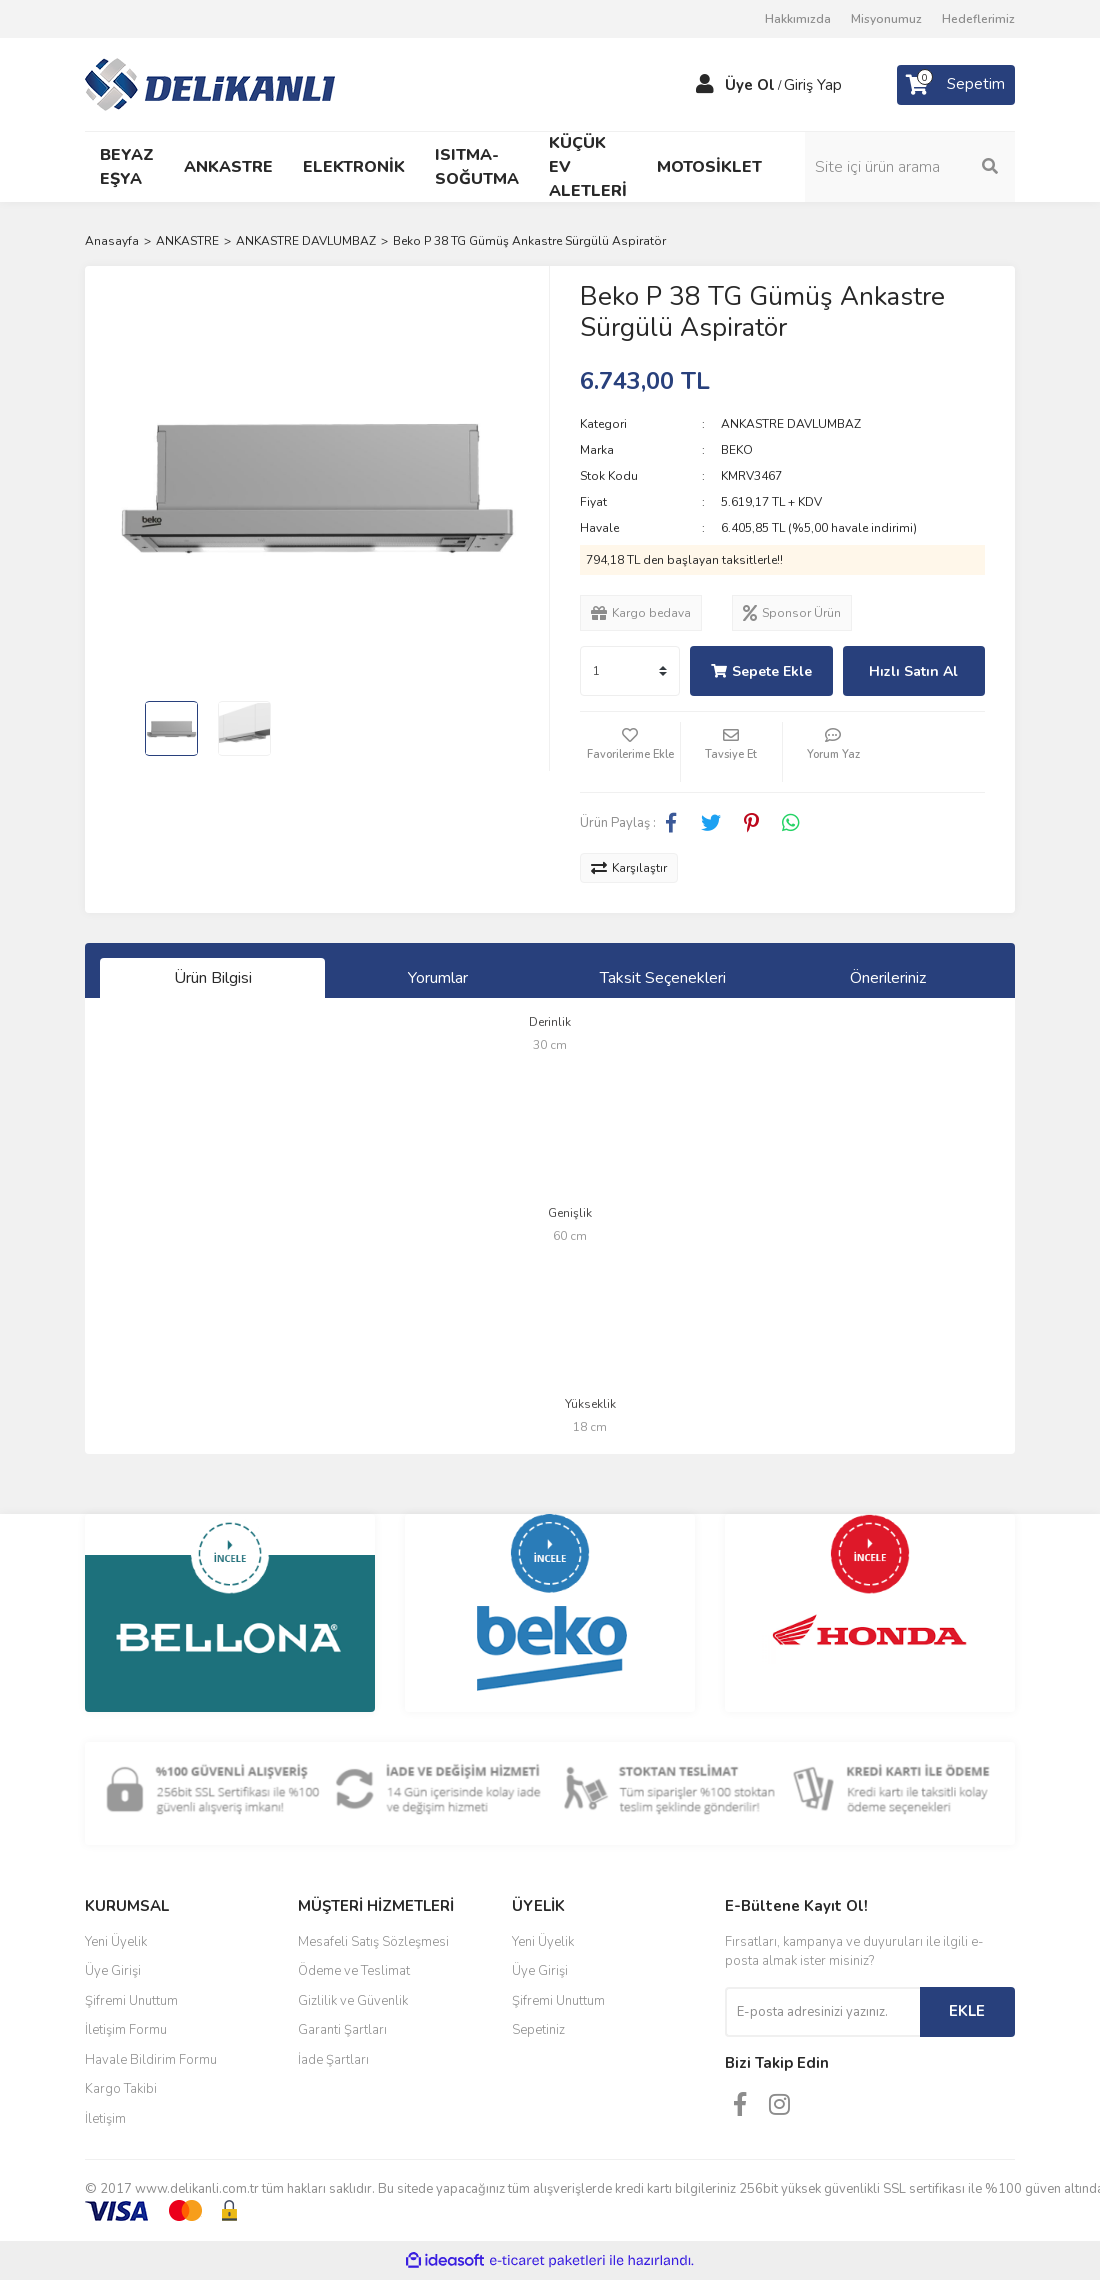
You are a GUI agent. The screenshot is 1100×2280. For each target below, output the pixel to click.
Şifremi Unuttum (131, 2001)
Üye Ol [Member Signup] (750, 85)
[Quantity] (630, 671)
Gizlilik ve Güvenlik (353, 2001)
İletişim (105, 2119)
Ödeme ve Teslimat (354, 1971)
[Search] (910, 167)
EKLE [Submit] (967, 2011)
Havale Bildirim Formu (151, 2060)
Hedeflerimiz (978, 19)
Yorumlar (438, 978)
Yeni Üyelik (116, 1942)
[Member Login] (705, 85)
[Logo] (210, 83)
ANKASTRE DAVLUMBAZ (791, 424)
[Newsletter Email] (822, 2012)
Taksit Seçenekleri (663, 978)
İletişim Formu (126, 2030)
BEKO (737, 450)
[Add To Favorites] (630, 752)
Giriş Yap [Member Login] (813, 85)
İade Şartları (333, 2060)
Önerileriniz (888, 978)
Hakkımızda (798, 19)
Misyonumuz (886, 19)
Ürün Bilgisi (213, 978)
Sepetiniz (538, 2030)
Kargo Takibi (121, 2089)
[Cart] (956, 85)
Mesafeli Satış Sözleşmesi (373, 1942)
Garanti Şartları (342, 2030)
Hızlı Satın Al (913, 671)
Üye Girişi (113, 1971)
